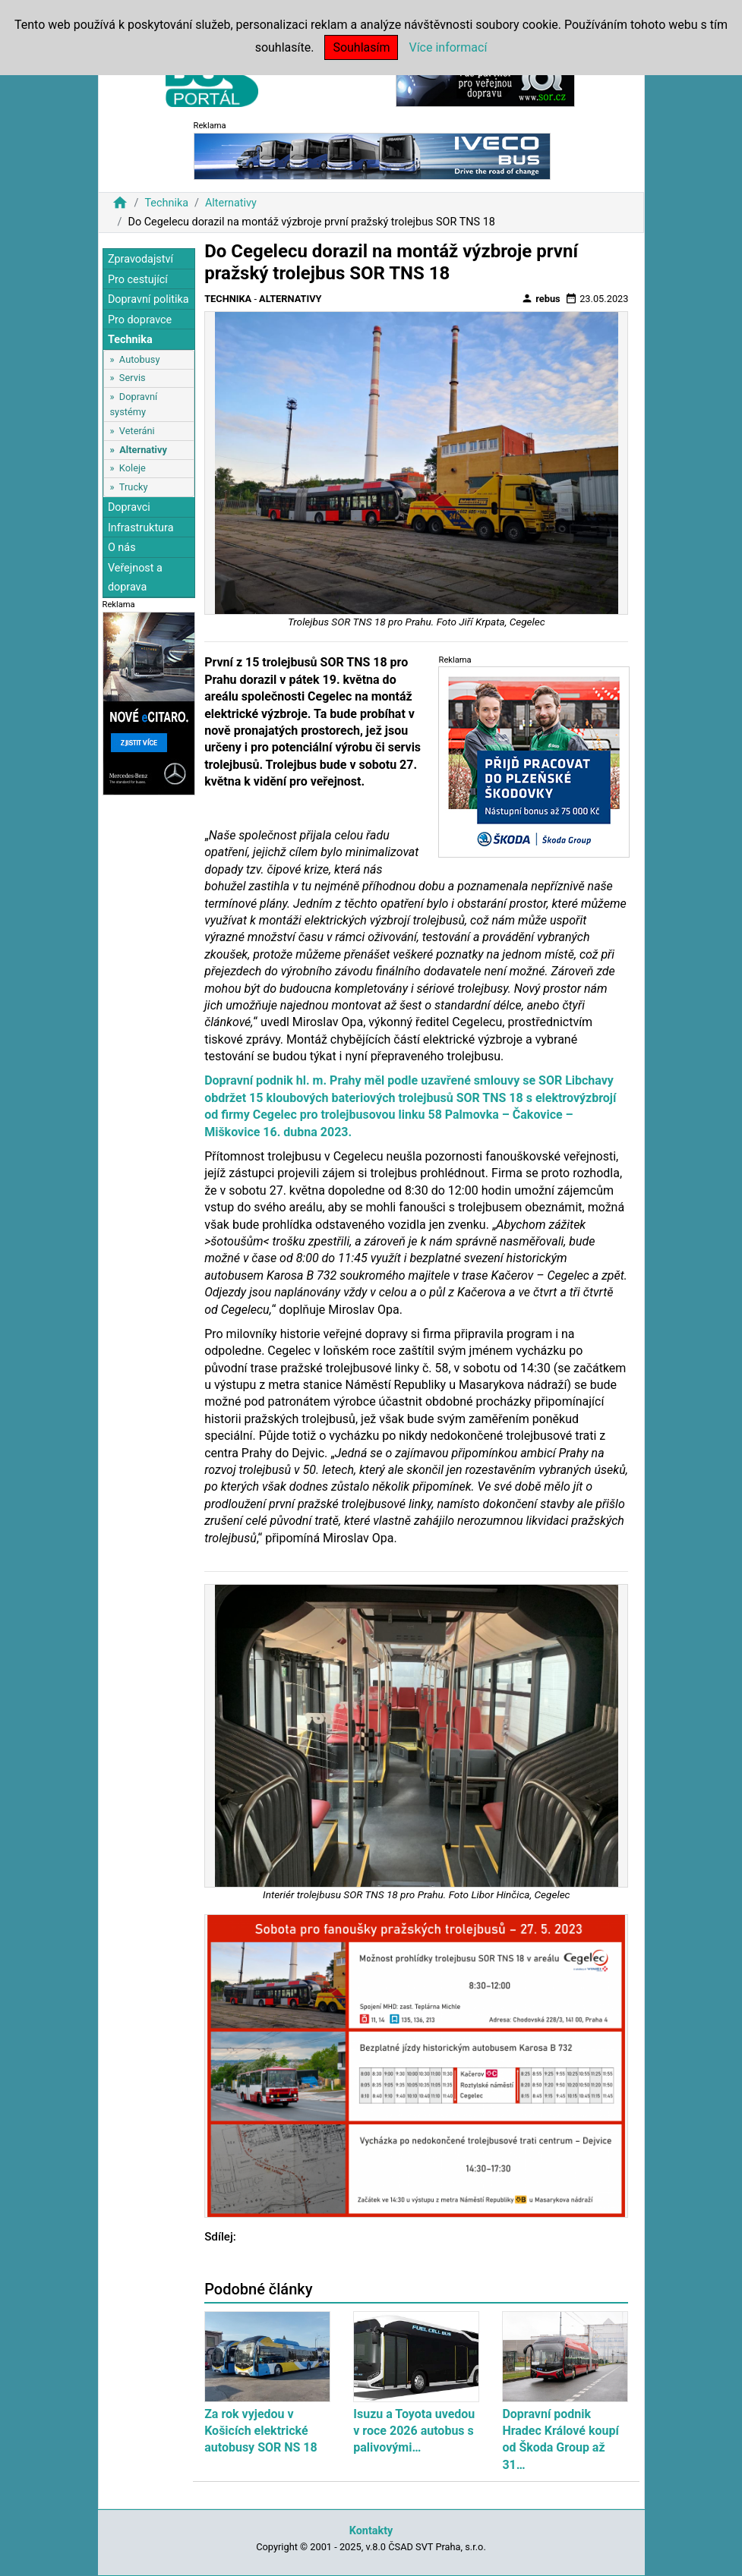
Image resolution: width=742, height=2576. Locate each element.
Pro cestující (138, 279)
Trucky (133, 487)
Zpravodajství (140, 259)
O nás (122, 547)
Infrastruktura (141, 527)
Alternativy (231, 203)
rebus (540, 298)
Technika (166, 203)
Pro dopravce (140, 319)
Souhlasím (361, 47)
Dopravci (129, 507)
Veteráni (137, 430)
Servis (132, 377)
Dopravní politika (148, 299)
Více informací (448, 47)
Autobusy (139, 359)
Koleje (132, 468)
